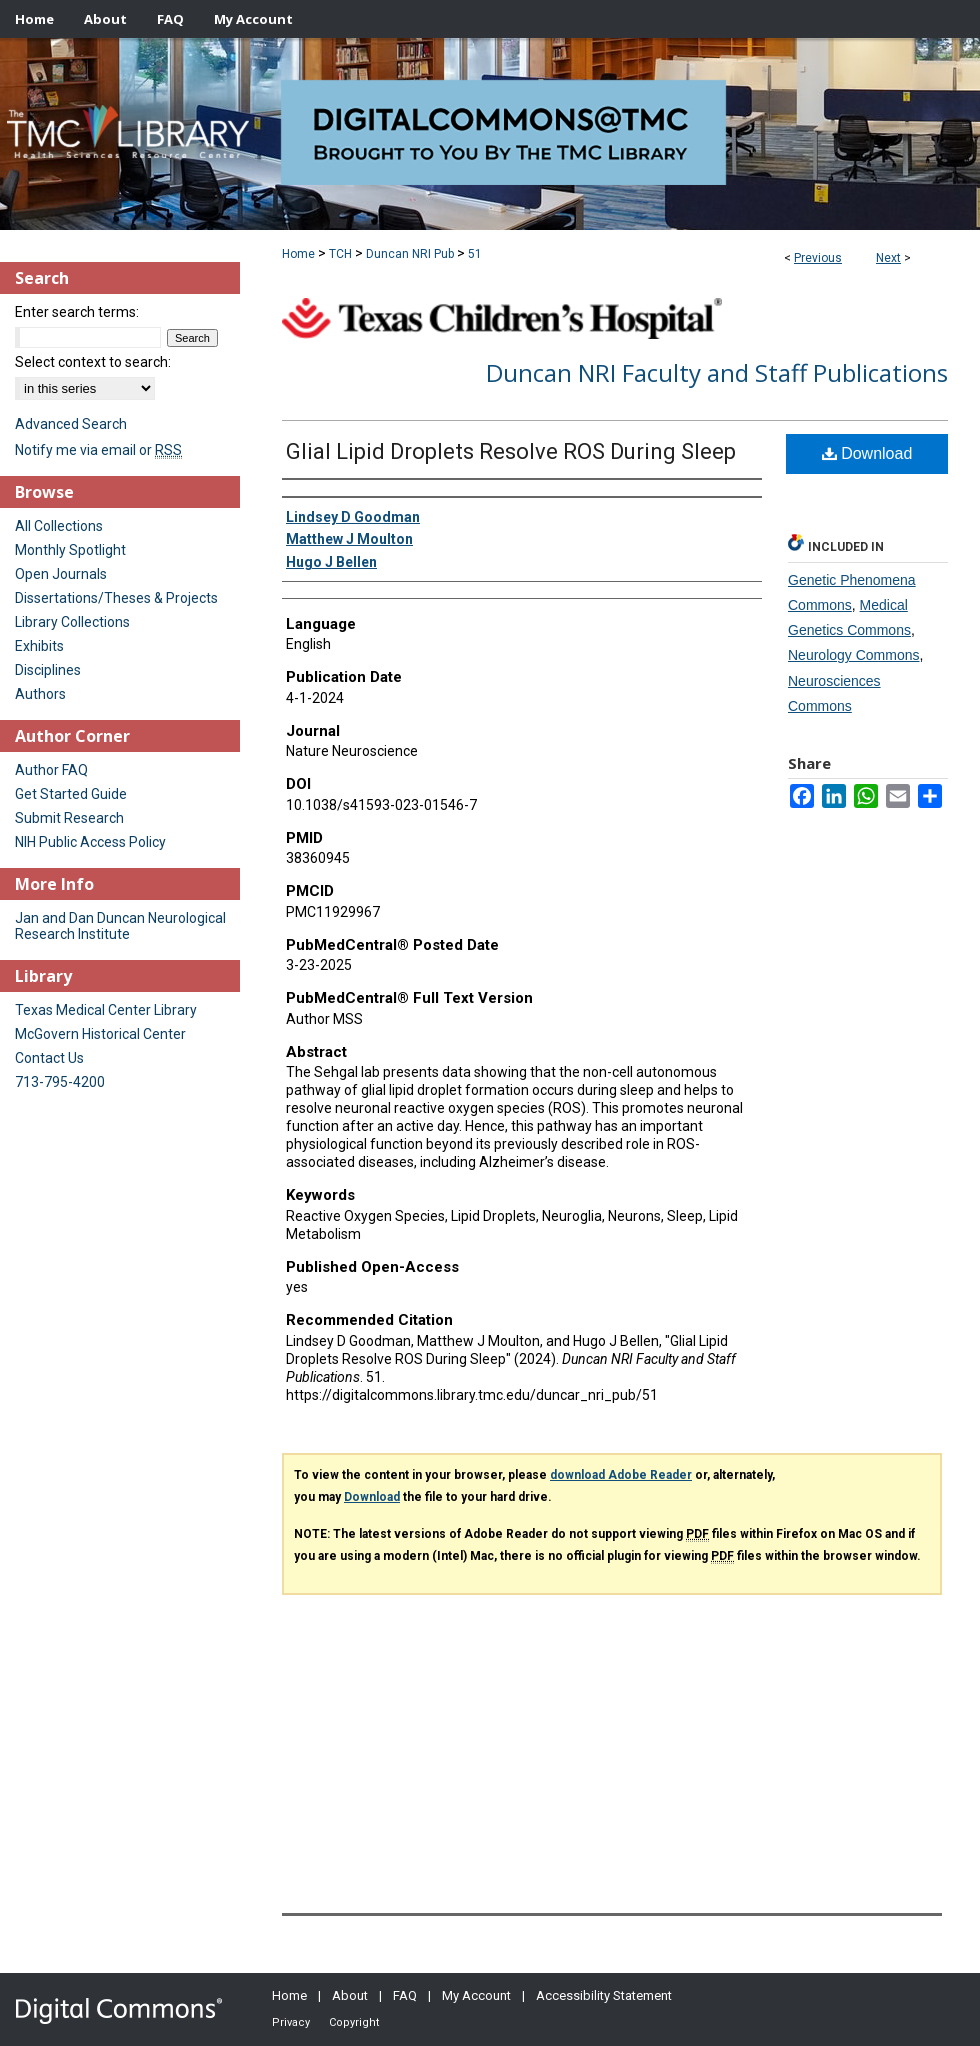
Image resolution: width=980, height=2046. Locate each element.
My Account (476, 1995)
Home (298, 254)
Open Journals (61, 574)
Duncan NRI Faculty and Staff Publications (717, 372)
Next (888, 258)
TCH (340, 254)
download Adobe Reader (621, 1475)
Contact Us (49, 1058)
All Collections (59, 526)
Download (867, 453)
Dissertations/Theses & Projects (116, 598)
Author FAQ (51, 770)
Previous (818, 258)
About (350, 1995)
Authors (40, 694)
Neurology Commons (854, 655)
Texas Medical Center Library (106, 1010)
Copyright (354, 2022)
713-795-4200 (60, 1082)
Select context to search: (93, 362)
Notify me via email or (98, 450)
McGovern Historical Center (100, 1034)
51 (475, 254)
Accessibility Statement (604, 1995)
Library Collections (72, 622)
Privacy (291, 2022)
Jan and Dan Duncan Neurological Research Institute (120, 926)
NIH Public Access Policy (90, 842)
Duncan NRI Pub (410, 254)
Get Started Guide (71, 794)
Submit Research (69, 818)
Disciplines (48, 670)
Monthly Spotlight (70, 550)
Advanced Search (71, 424)
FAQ (405, 1995)
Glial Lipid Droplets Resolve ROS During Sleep (511, 451)
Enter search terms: (77, 312)
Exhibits (39, 646)
